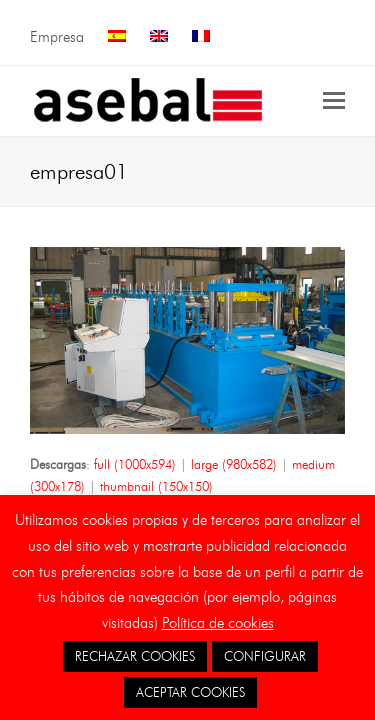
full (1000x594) (135, 464)
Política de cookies (218, 623)
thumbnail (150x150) (156, 486)
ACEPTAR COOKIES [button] (190, 692)
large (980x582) (234, 464)
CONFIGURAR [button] (265, 656)
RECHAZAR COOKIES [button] (135, 656)
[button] (334, 101)
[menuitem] (117, 37)
